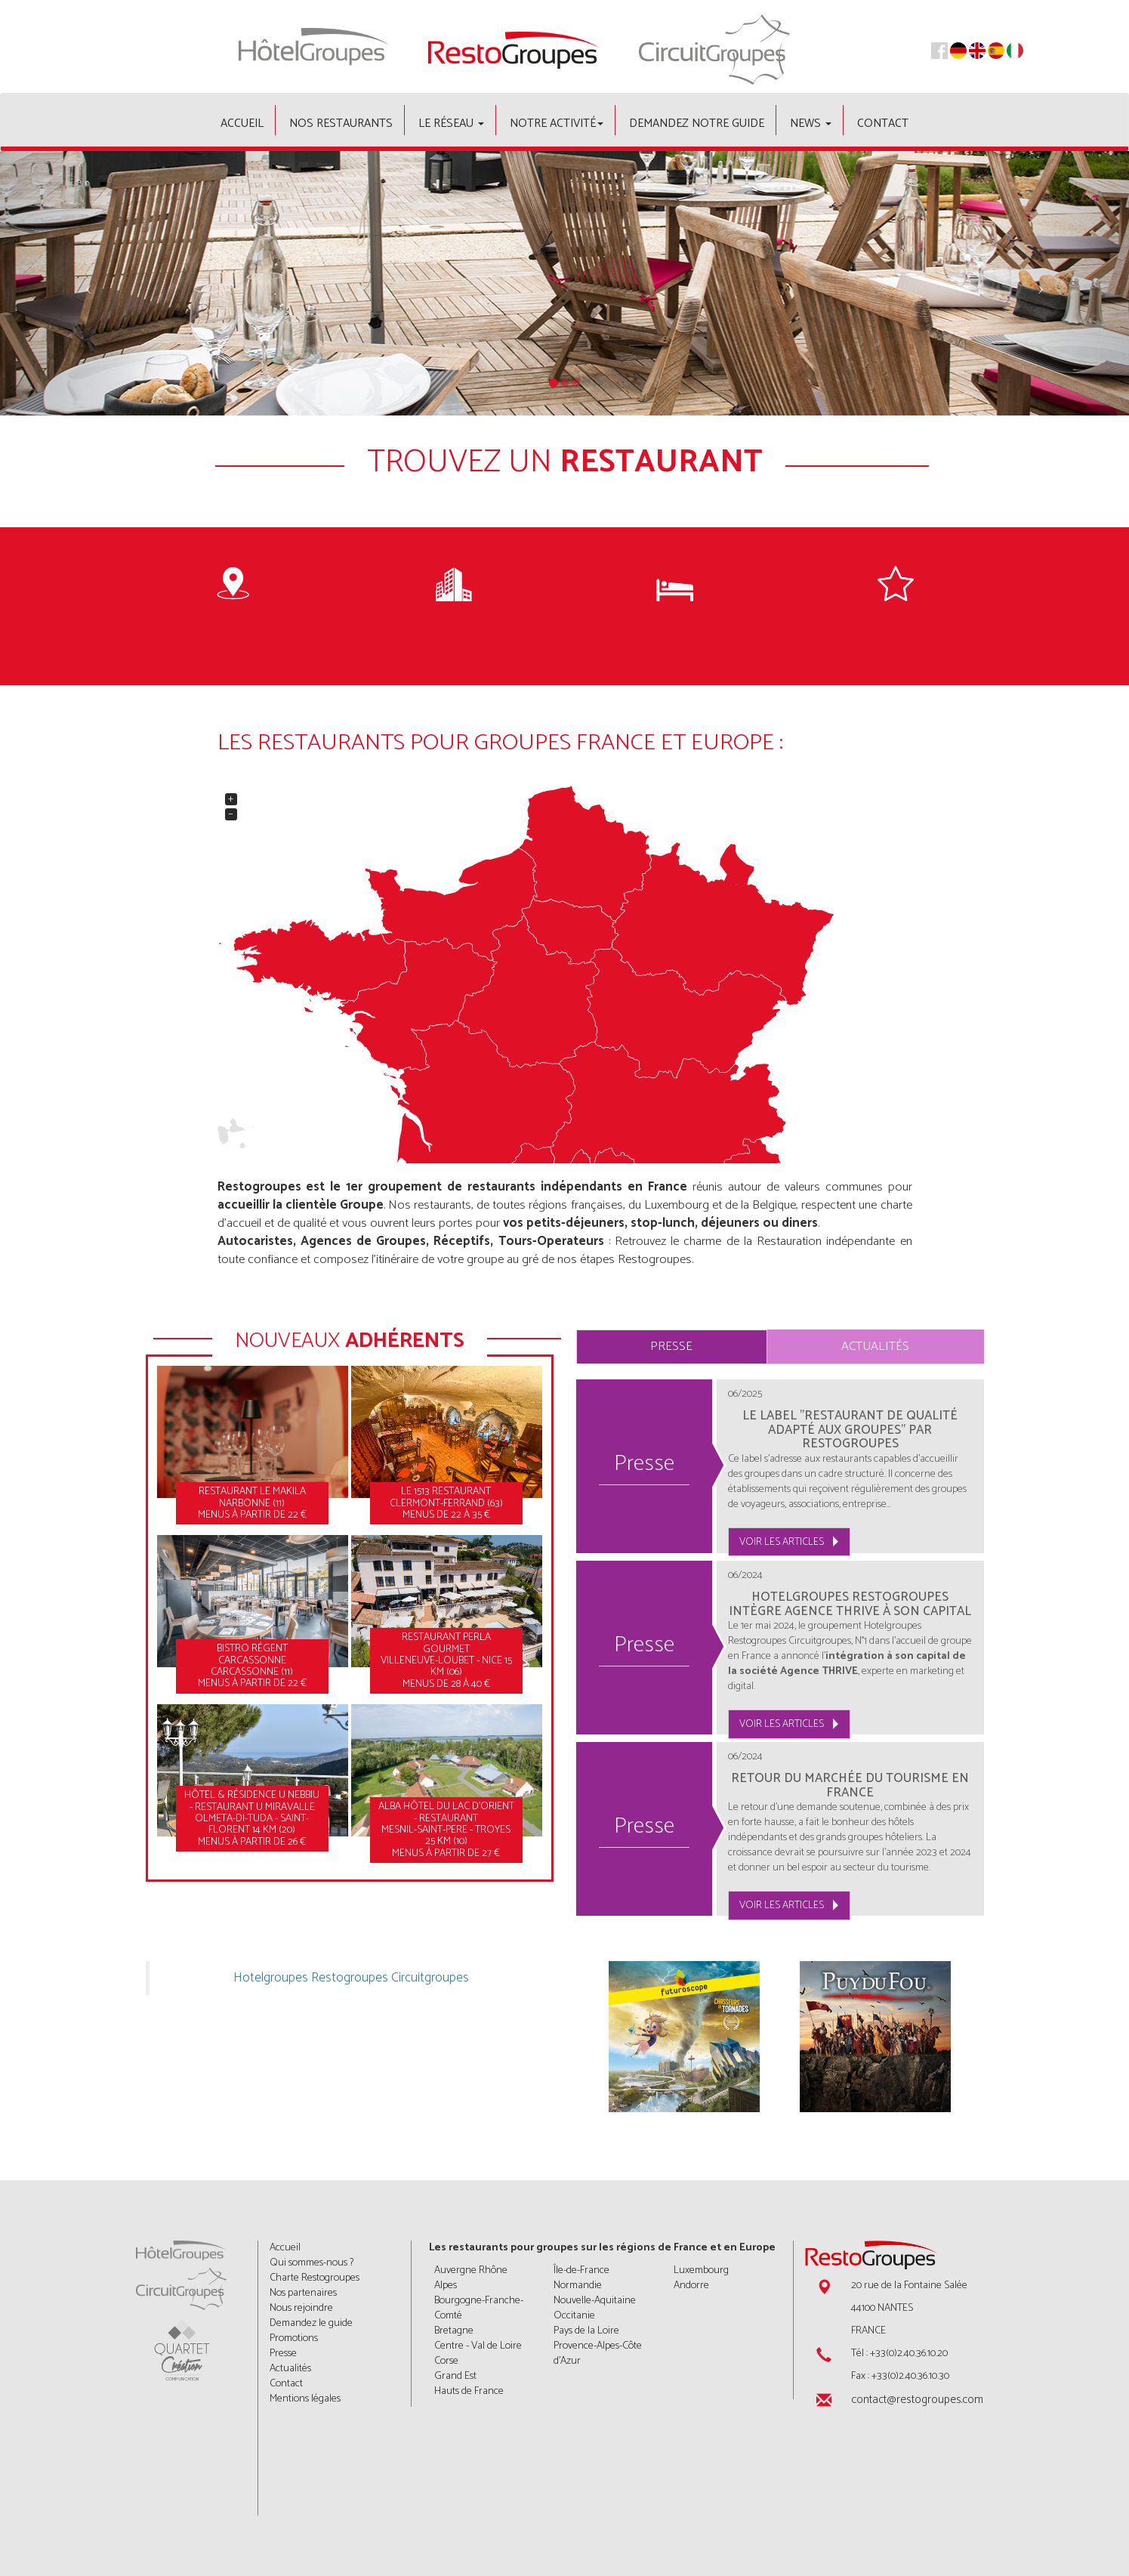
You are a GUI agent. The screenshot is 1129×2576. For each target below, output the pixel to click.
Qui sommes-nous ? (311, 2263)
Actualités (875, 1346)
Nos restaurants (341, 123)
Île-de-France (581, 2270)
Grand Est (455, 2376)
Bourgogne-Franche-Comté (478, 2308)
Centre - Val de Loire (478, 2346)
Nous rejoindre (301, 2308)
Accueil (242, 123)
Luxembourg (701, 2270)
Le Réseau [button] (451, 123)
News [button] (810, 123)
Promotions (294, 2338)
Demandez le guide (311, 2323)
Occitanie (574, 2315)
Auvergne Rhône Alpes (470, 2278)
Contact (882, 123)
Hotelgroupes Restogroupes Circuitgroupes (351, 1977)
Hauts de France (469, 2391)
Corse (446, 2361)
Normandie (578, 2285)
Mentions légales (305, 2399)
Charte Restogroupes (314, 2278)
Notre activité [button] (556, 123)
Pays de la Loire (586, 2331)
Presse (671, 1346)
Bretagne (454, 2331)
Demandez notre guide (696, 123)
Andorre (691, 2285)
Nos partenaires (303, 2293)
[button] (84, 283)
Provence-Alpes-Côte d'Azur (598, 2353)
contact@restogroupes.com (917, 2399)
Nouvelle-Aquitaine (595, 2300)
